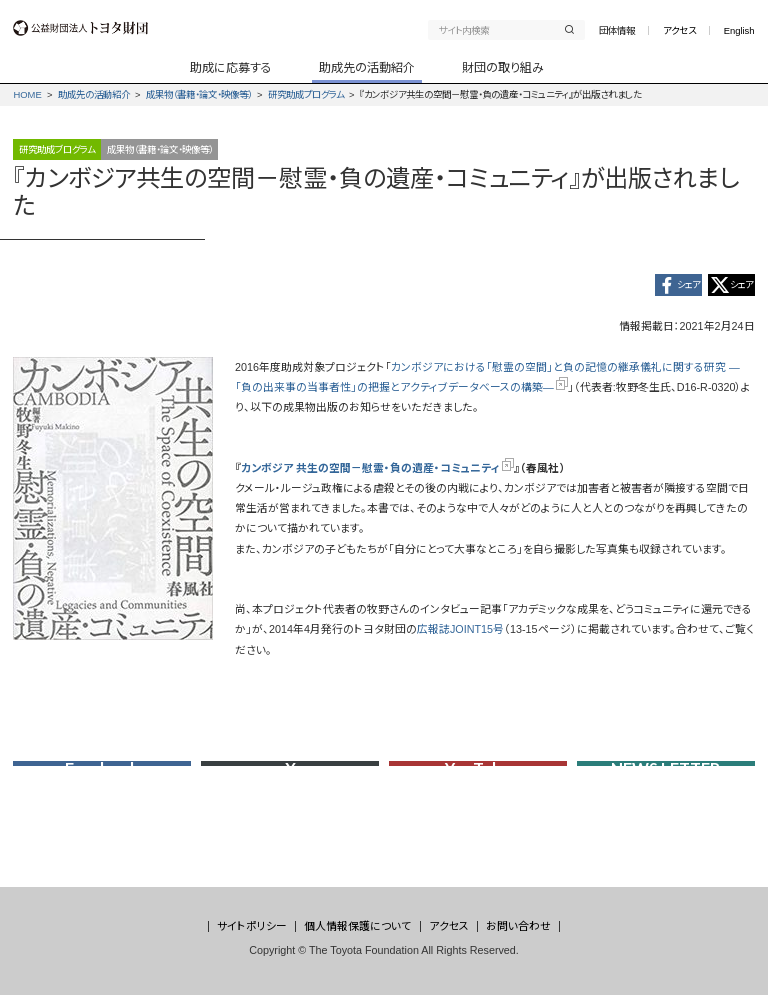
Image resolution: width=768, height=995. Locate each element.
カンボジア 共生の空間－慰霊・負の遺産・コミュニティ (377, 473)
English (739, 30)
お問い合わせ (518, 926)
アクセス (679, 30)
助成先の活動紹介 (94, 94)
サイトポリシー (252, 926)
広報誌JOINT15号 (460, 634)
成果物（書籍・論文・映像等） (199, 94)
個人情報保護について (357, 926)
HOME (27, 94)
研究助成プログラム (306, 94)
